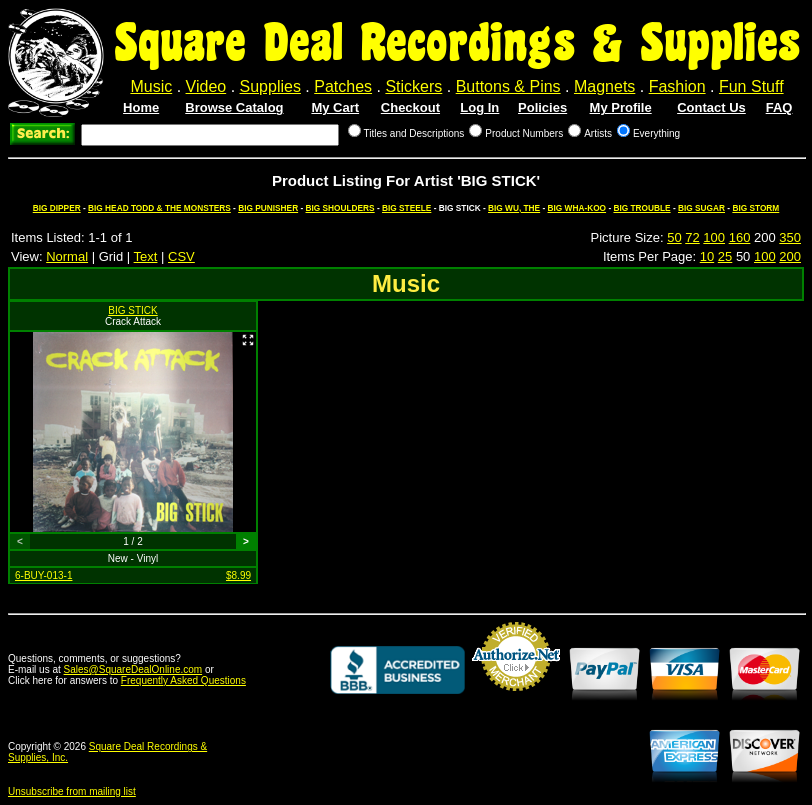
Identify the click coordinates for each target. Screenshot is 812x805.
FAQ (779, 107)
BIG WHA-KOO (577, 208)
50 (674, 237)
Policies (542, 107)
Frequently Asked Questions (183, 680)
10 (707, 256)
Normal (67, 256)
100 (714, 237)
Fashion (677, 86)
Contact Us (711, 107)
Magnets (604, 86)
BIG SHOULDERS (340, 208)
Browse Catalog (234, 107)
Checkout (410, 107)
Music (151, 86)
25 (725, 256)
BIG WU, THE (514, 208)
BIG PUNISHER (268, 208)
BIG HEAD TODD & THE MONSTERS (159, 208)
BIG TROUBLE (641, 208)
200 (790, 256)
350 (790, 237)
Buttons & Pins (508, 86)
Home (141, 107)
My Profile (621, 107)
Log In (479, 107)
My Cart (335, 107)
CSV (181, 256)
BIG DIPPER (57, 208)
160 (740, 237)
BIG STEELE (406, 208)
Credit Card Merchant (516, 699)
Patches (343, 86)
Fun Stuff (751, 86)
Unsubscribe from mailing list (72, 791)
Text (146, 256)
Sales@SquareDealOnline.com (133, 669)
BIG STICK (132, 310)
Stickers (413, 86)
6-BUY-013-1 (43, 575)
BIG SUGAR (701, 208)
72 (692, 237)
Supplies (270, 86)
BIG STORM (755, 208)
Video (206, 86)
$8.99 (238, 575)
